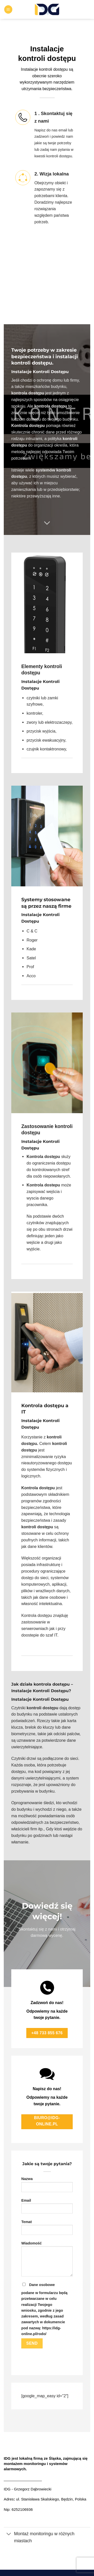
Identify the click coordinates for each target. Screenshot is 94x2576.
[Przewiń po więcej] (46, 523)
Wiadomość (47, 2260)
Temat (47, 2229)
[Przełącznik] (9, 2534)
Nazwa (47, 2186)
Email (47, 2208)
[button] (8, 9)
